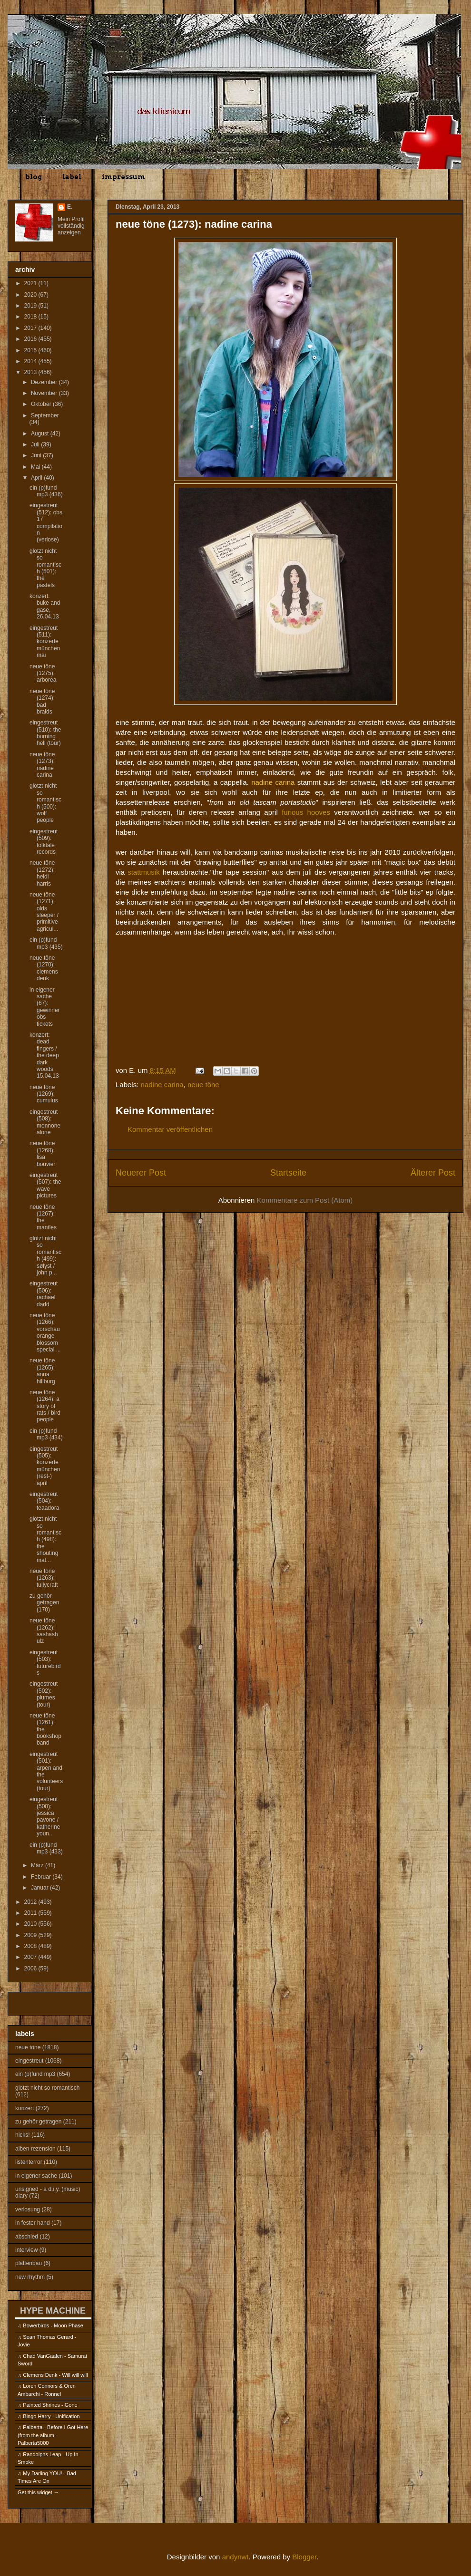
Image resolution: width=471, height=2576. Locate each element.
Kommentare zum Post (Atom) (305, 1200)
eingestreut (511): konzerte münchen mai (44, 642)
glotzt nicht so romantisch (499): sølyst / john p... (45, 1255)
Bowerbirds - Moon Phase (53, 2325)
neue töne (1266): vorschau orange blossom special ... (45, 1332)
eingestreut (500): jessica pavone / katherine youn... (44, 1816)
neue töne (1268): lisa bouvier (42, 1153)
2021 (31, 283)
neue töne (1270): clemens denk (43, 968)
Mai (36, 466)
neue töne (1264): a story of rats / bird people (44, 1406)
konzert (24, 2108)
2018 (31, 316)
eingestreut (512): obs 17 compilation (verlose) (45, 522)
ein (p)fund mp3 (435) (46, 943)
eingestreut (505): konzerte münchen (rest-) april (44, 1466)
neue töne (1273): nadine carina (42, 764)
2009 (31, 1935)
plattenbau (28, 2263)
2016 (31, 339)
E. (69, 206)
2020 (31, 294)
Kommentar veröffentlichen (170, 1129)
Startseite (288, 1172)
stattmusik (144, 872)
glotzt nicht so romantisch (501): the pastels (45, 568)
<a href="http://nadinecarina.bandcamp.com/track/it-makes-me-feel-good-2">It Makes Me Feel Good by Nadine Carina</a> (211, 970)
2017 (31, 328)
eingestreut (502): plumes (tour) (43, 1694)
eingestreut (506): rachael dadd (43, 1293)
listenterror (28, 2162)
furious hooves (306, 812)
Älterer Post (433, 1172)
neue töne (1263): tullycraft (43, 1578)
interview (26, 2250)
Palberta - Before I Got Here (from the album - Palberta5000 (53, 2435)
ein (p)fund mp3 (35, 2074)
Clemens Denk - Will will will (55, 2375)
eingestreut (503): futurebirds (45, 1662)
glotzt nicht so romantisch (47, 2087)
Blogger (304, 2557)
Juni (37, 455)
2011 (31, 1913)
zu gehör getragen (38, 2121)
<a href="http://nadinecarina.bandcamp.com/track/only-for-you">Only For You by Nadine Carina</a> (211, 1028)
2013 (31, 372)
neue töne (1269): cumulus (43, 1094)
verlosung (27, 2209)
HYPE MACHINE (53, 2310)
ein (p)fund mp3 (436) (46, 491)
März (38, 1865)
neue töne (203, 1085)
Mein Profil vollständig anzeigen (71, 226)
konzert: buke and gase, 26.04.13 (44, 606)
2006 (31, 1968)
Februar (41, 1876)
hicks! (22, 2135)
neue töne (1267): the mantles (43, 1217)
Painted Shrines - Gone (50, 2405)
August (40, 433)
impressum (123, 177)
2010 (31, 1923)
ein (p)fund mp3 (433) (46, 1848)
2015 (31, 350)
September (45, 415)
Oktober (42, 404)
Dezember (45, 382)
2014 (31, 361)
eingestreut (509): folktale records (43, 841)
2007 (31, 1957)
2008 (31, 1946)
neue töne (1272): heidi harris (42, 873)
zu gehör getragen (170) (44, 1602)
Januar (40, 1887)
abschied (26, 2236)
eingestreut (29, 2060)
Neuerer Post (141, 1172)
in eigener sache (36, 2175)
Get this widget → (38, 2492)
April (37, 477)
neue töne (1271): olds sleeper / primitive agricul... (44, 911)
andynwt (235, 2557)
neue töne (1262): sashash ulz (43, 1630)
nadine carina (162, 1085)
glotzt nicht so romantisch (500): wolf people (45, 802)
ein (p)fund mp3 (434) (46, 1434)
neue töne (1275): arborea (42, 673)
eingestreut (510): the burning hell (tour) (45, 732)
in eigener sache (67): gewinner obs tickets (44, 1006)
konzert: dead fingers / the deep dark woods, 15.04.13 (44, 1055)
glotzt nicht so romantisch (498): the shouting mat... (45, 1539)
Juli (36, 444)
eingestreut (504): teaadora (44, 1501)
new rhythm (30, 2277)
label (71, 177)
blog (33, 177)
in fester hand (32, 2222)
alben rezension (35, 2148)
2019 (31, 305)
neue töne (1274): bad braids (42, 701)
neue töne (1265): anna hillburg (42, 1370)
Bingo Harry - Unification (51, 2416)
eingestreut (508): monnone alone (44, 1122)
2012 (31, 1902)
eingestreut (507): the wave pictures (45, 1185)
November (45, 393)
